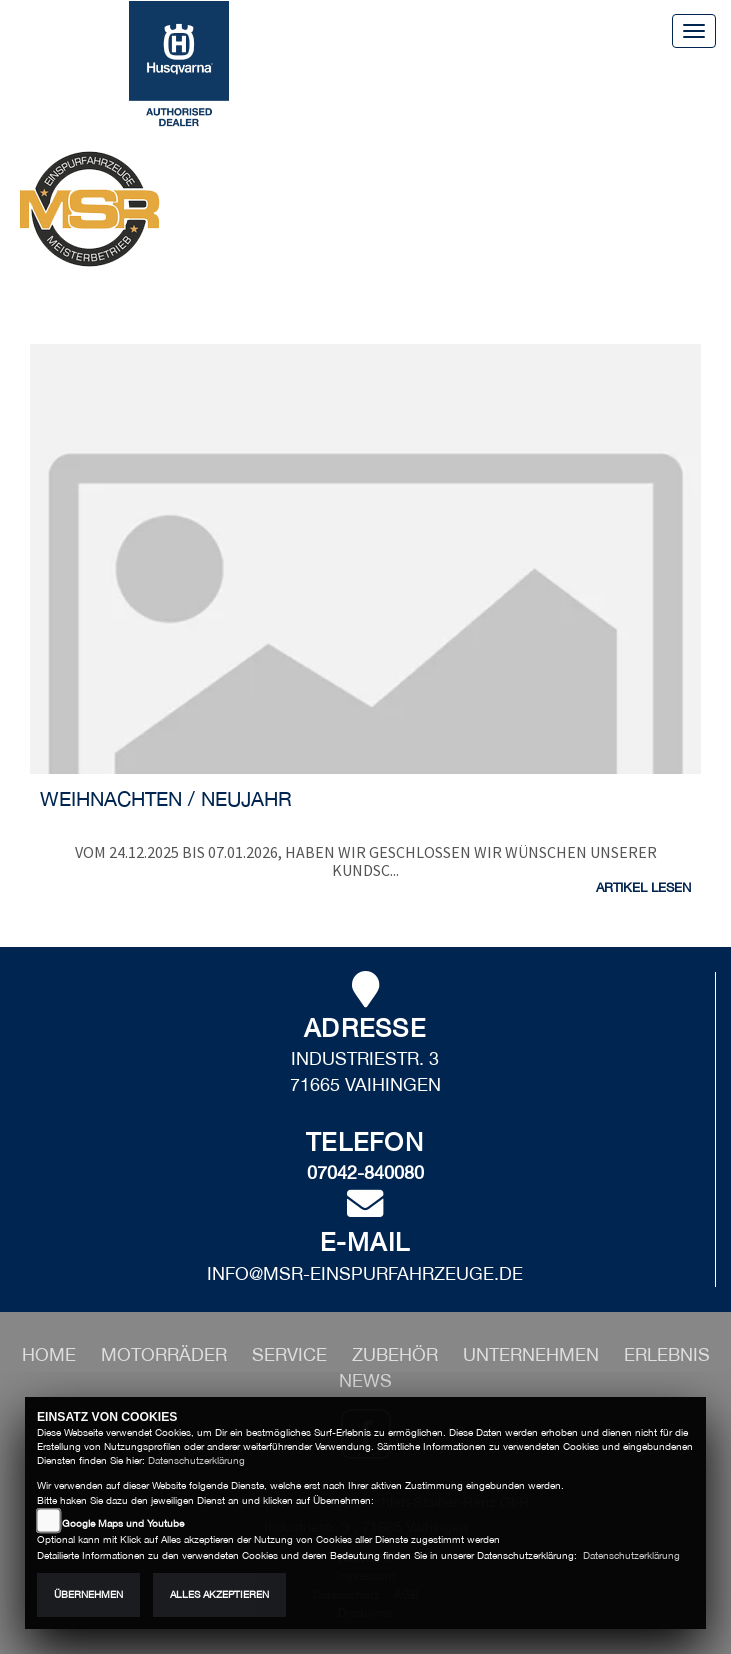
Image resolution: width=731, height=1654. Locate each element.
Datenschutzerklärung (196, 1460)
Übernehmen (88, 1594)
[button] (166, 1354)
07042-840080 (365, 1172)
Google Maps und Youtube (123, 1523)
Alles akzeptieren (219, 1594)
